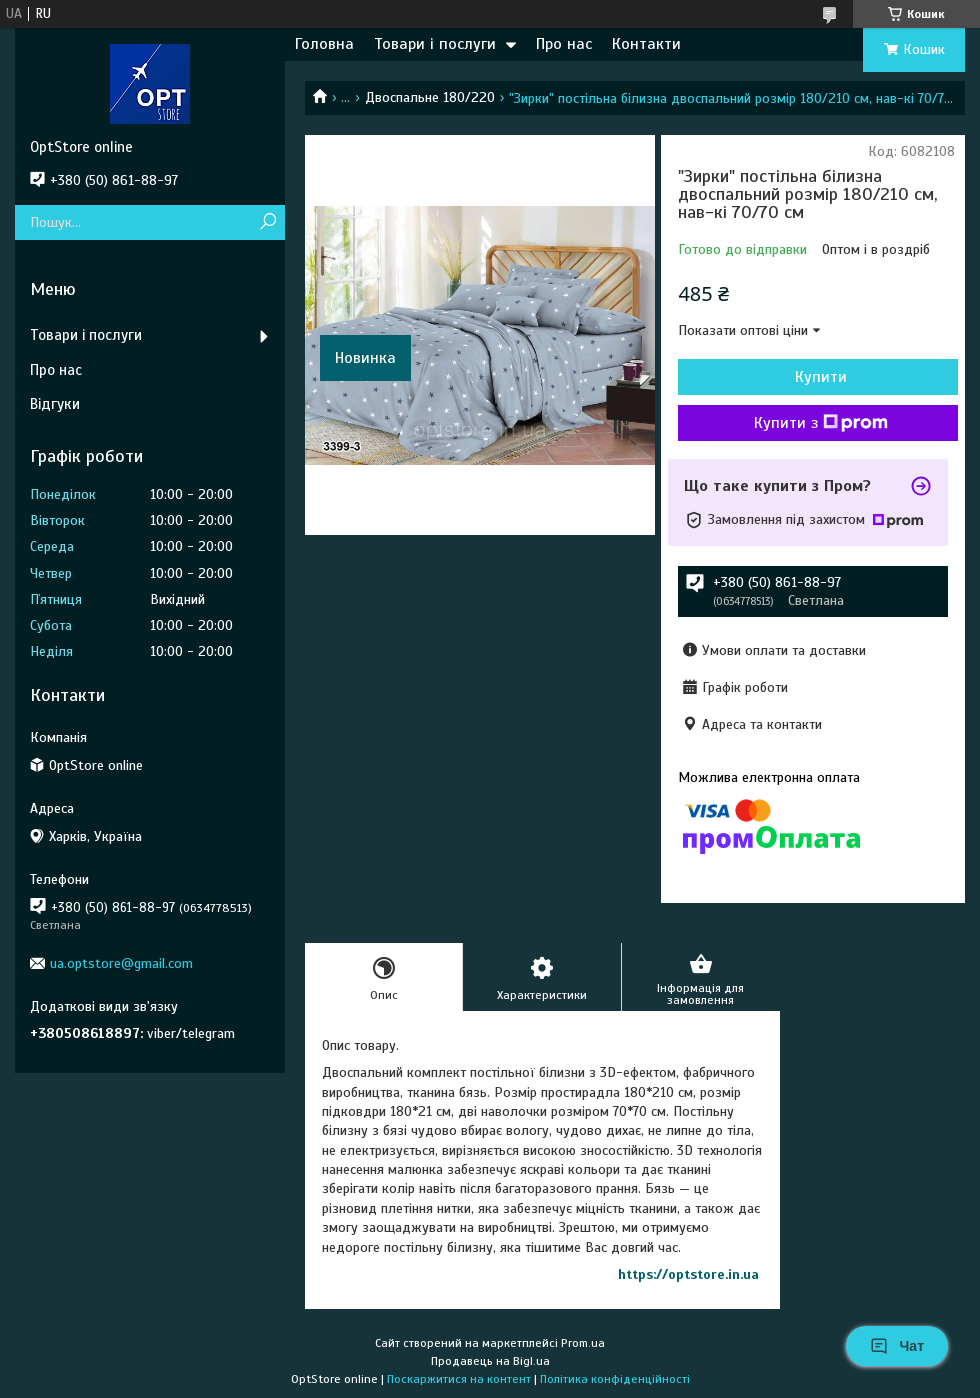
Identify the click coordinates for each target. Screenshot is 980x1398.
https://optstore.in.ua (688, 1274)
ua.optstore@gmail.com (121, 963)
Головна (324, 44)
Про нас (564, 44)
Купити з (821, 423)
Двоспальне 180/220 (430, 97)
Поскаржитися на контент (459, 1379)
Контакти (646, 44)
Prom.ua (583, 1343)
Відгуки (55, 404)
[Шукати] (267, 222)
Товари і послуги (435, 44)
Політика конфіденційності (615, 1379)
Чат (897, 1346)
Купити (821, 377)
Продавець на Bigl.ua (490, 1361)
